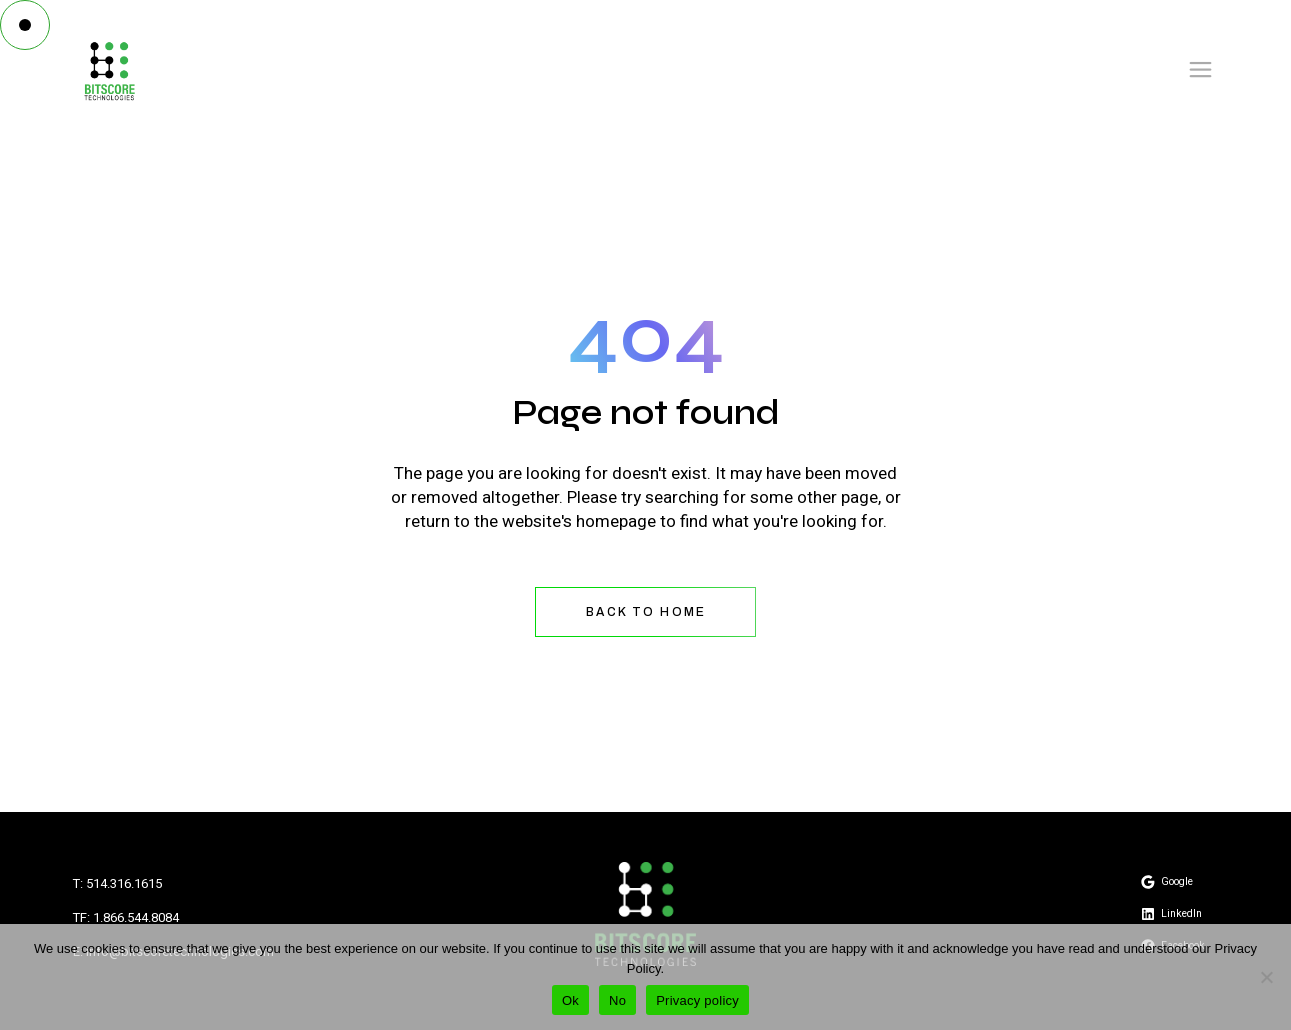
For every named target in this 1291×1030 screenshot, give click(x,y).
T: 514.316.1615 (117, 883)
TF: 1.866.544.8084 (126, 917)
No (617, 1000)
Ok (570, 1000)
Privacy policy (697, 1000)
